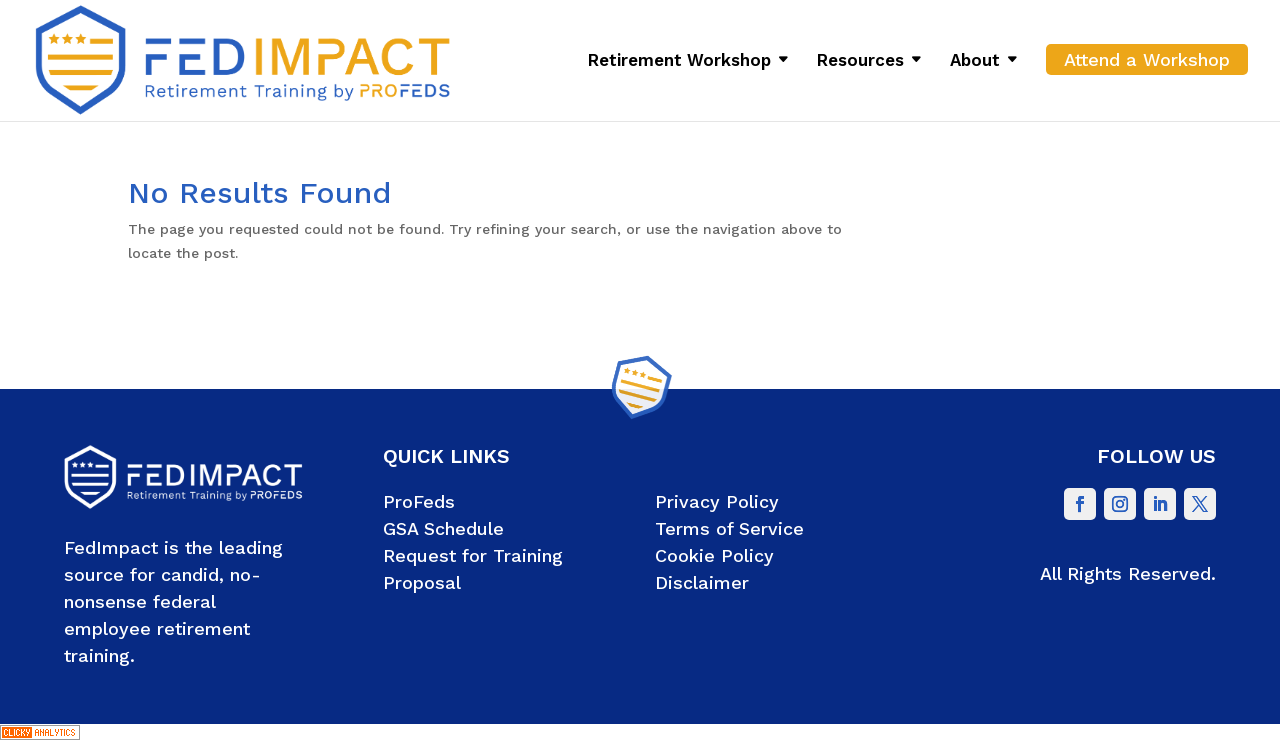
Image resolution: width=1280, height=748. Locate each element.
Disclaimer (702, 582)
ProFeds (419, 501)
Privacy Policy (717, 501)
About (975, 61)
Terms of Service (729, 528)
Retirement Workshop (679, 61)
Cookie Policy (714, 555)
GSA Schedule (443, 528)
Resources (860, 61)
